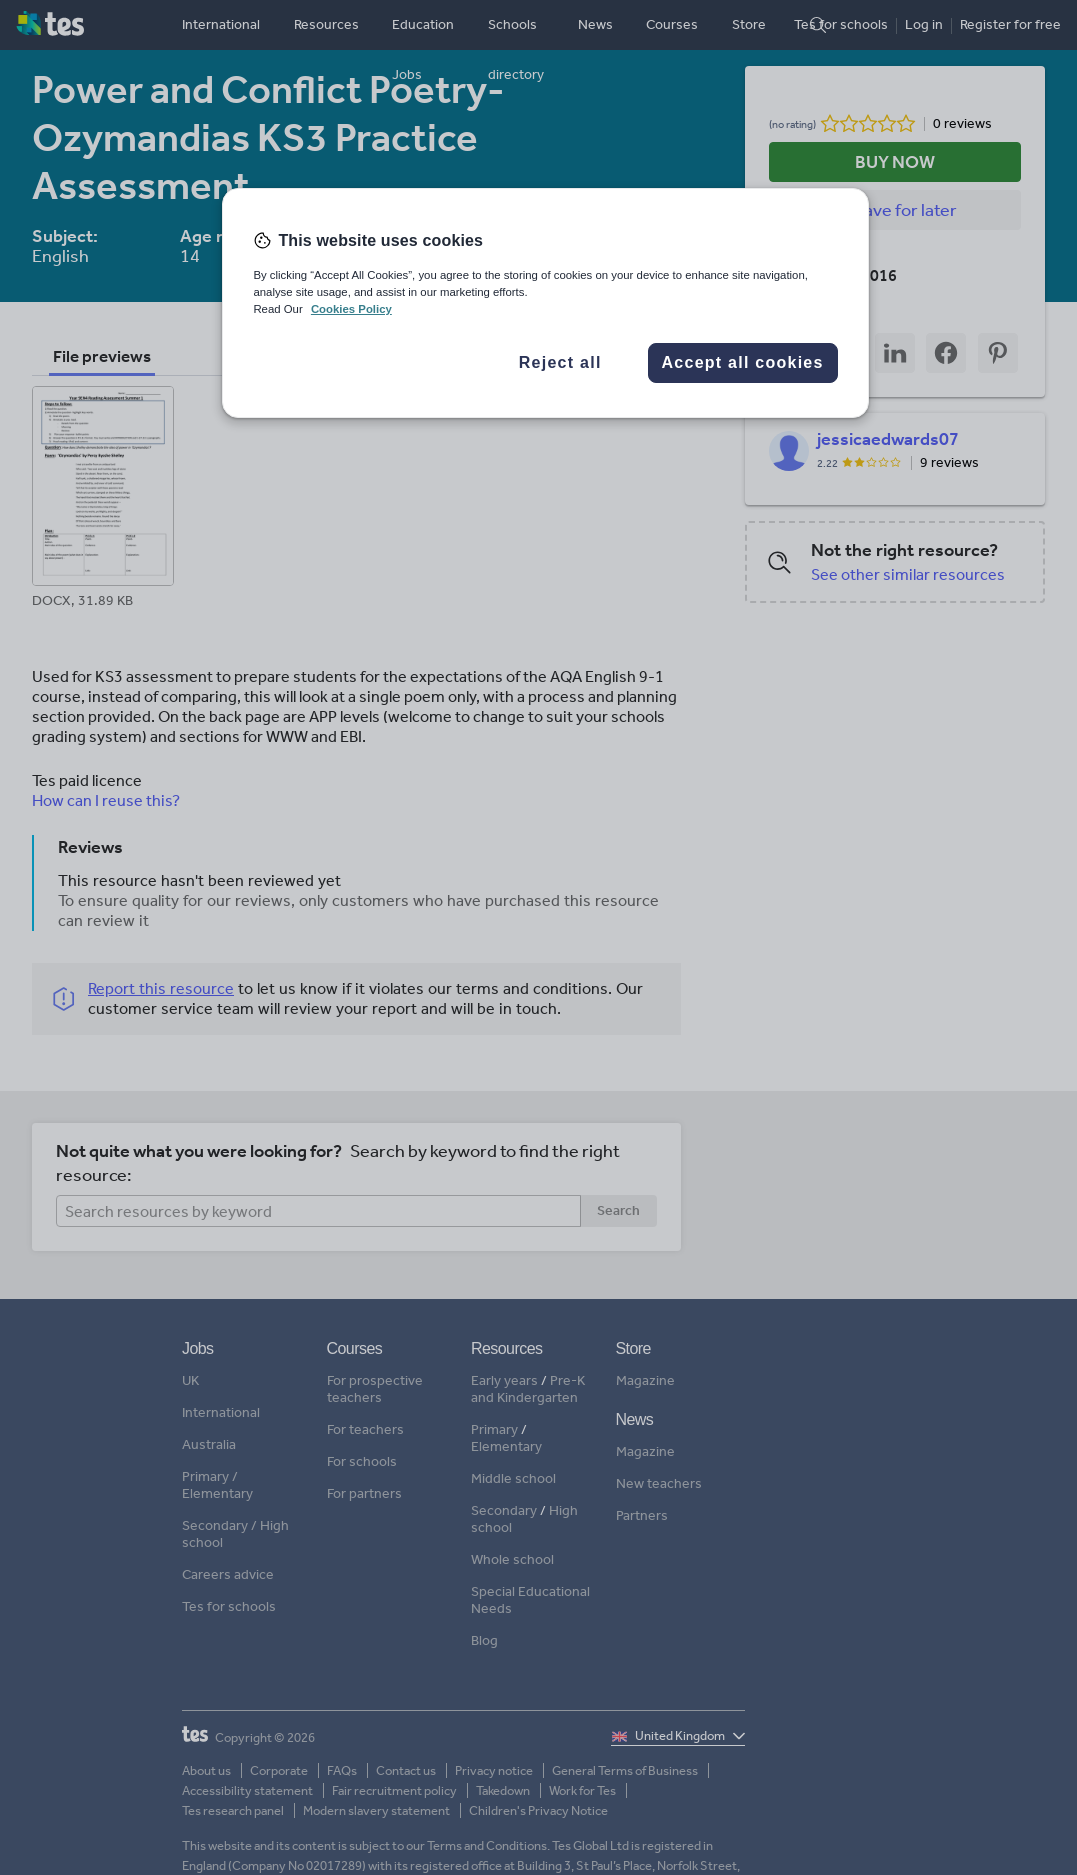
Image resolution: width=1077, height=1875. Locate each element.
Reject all (560, 362)
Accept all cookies (743, 362)
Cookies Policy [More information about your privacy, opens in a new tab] (351, 309)
